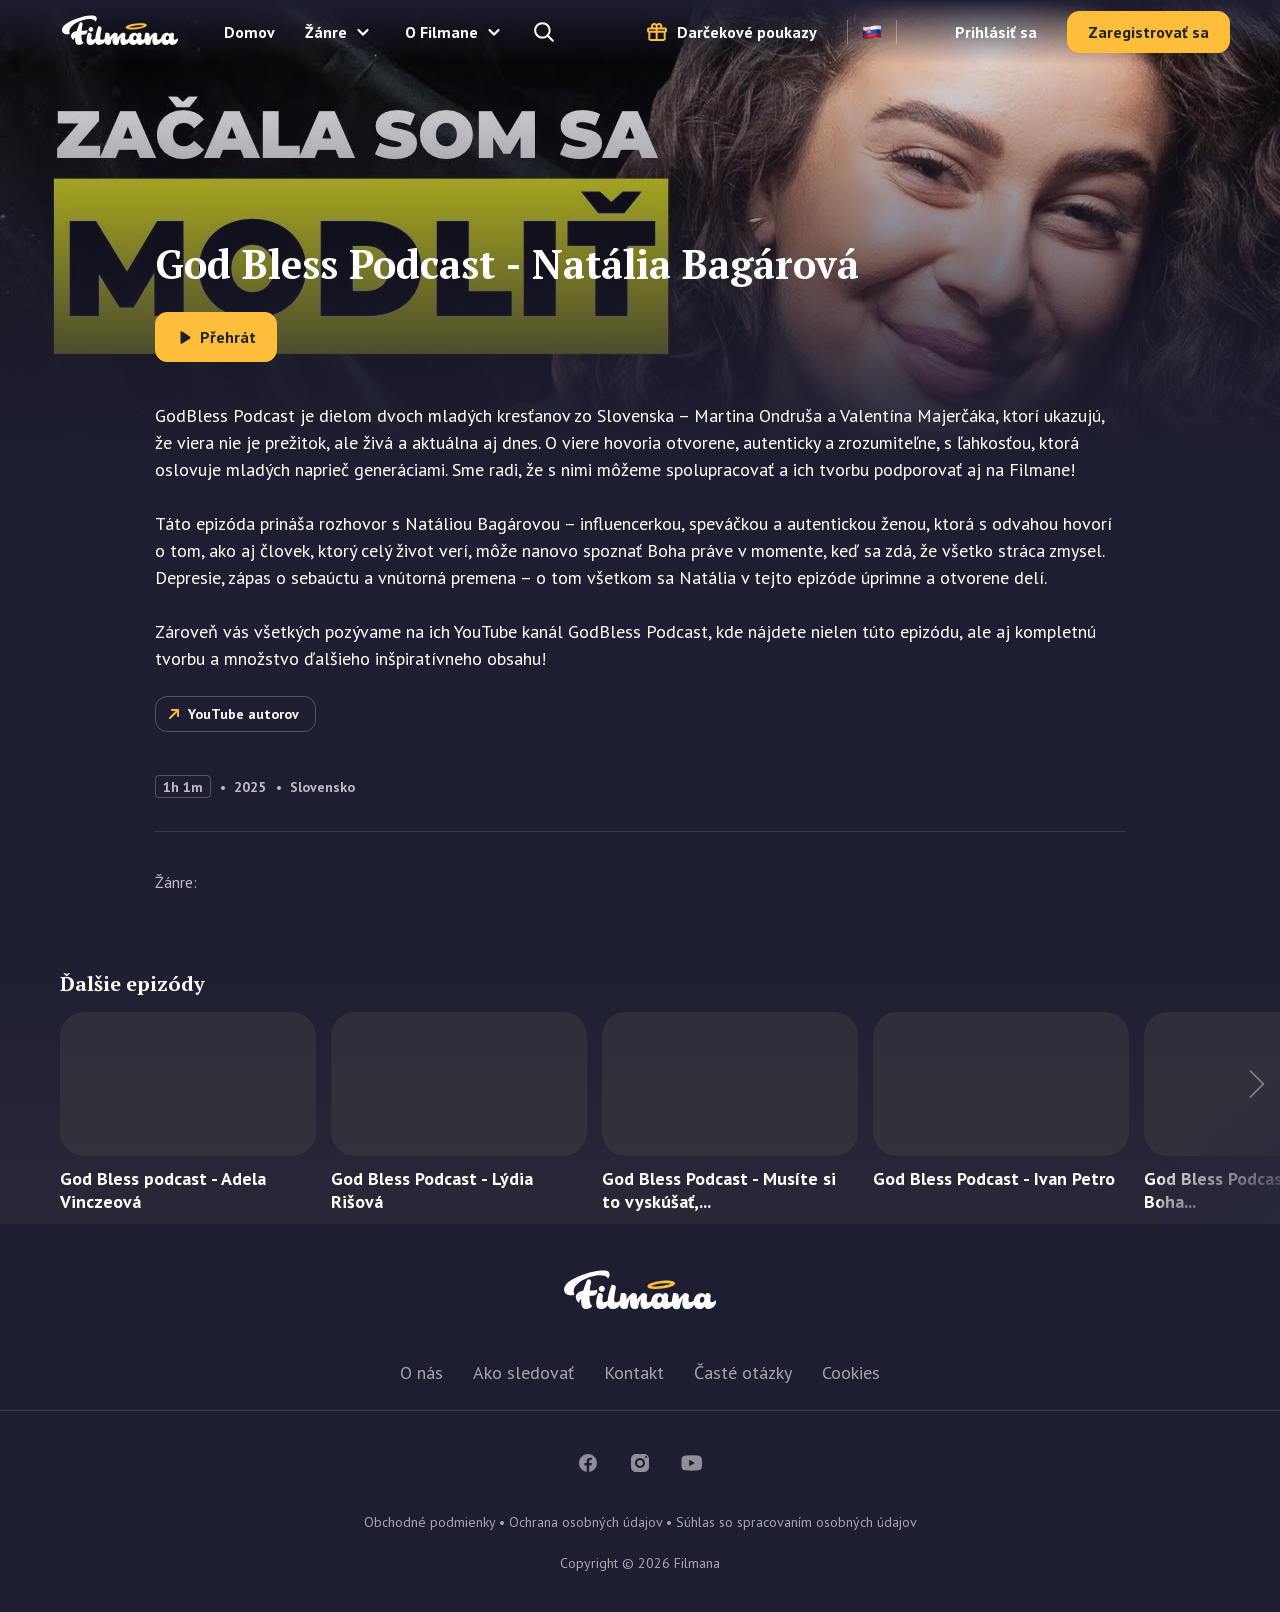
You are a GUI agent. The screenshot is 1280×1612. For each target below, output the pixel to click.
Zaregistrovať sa (1148, 32)
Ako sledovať (523, 1372)
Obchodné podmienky (429, 1522)
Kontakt (634, 1372)
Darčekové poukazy (747, 32)
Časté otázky (743, 1372)
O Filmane (441, 32)
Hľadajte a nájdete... (546, 32)
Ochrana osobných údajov (585, 1522)
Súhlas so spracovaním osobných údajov (796, 1522)
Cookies (851, 1372)
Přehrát (228, 337)
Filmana (120, 31)
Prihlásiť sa (996, 32)
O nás (421, 1372)
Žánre (326, 32)
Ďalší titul (1220, 1118)
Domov (249, 32)
